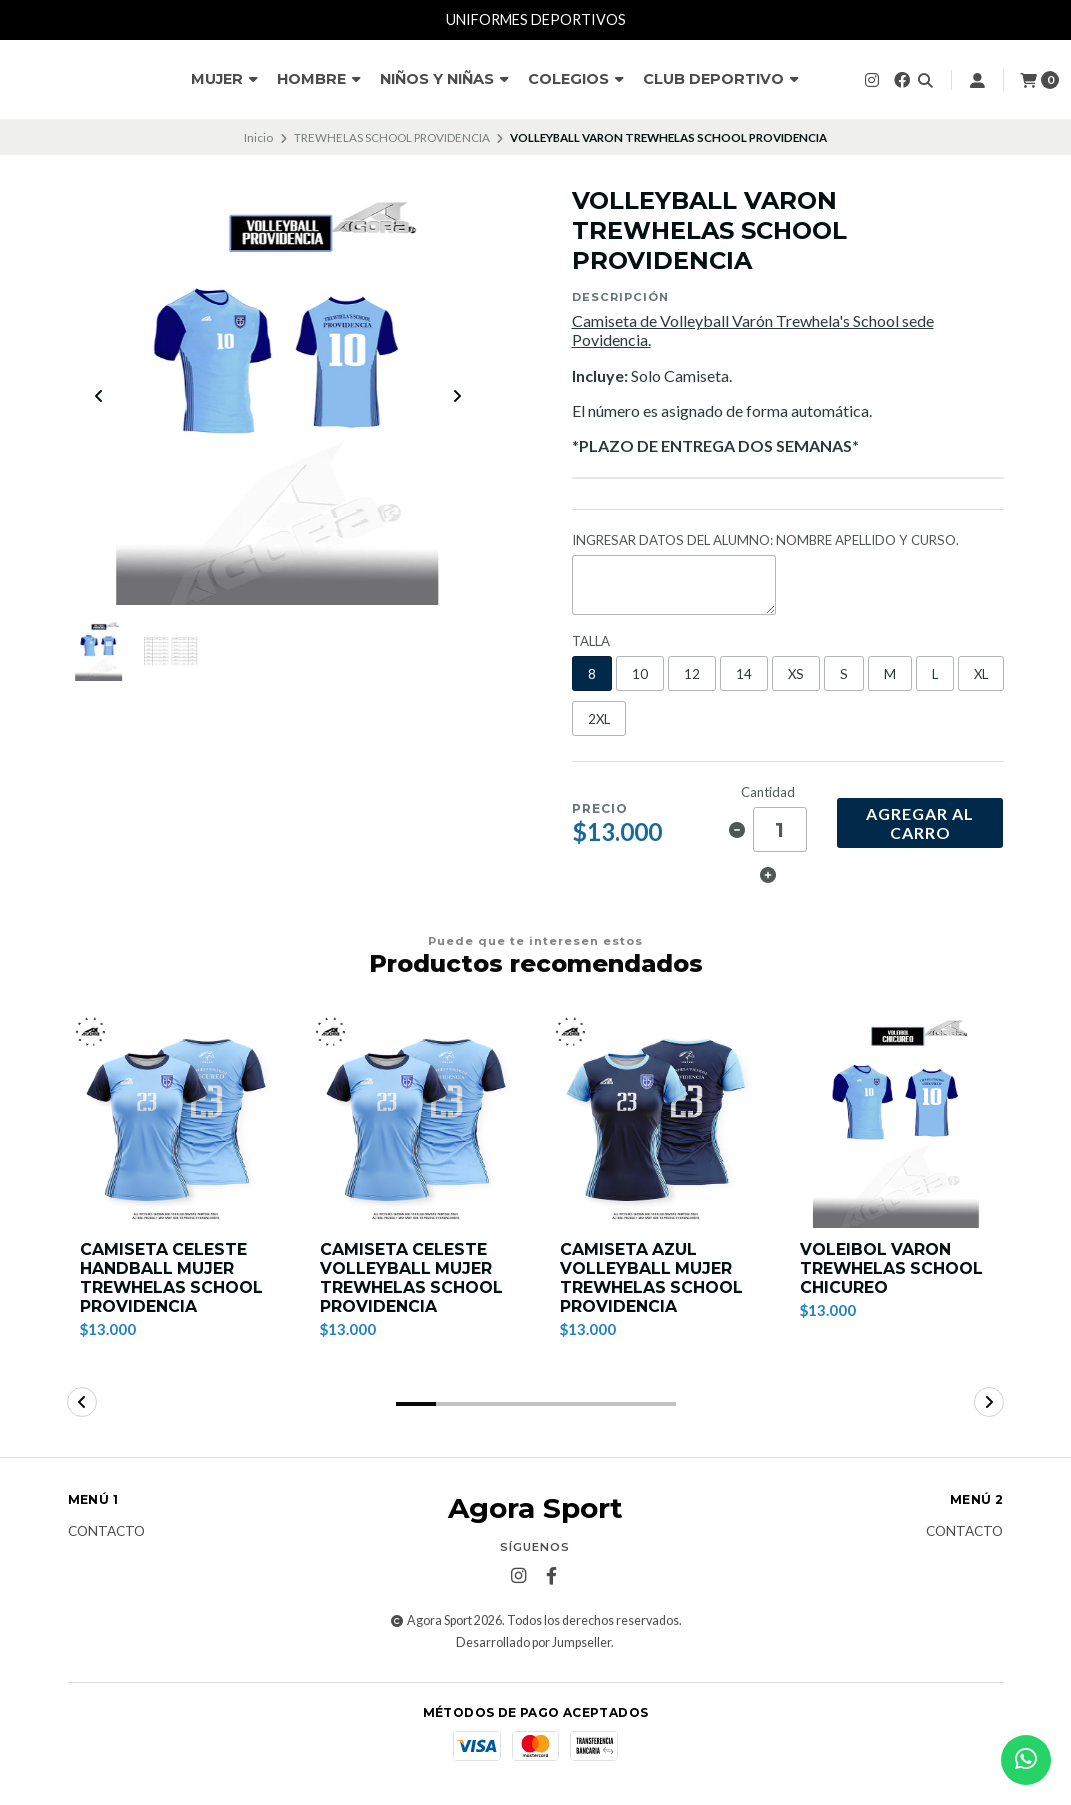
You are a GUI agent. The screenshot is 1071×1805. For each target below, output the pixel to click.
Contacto (106, 1533)
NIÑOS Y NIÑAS (444, 79)
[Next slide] (457, 397)
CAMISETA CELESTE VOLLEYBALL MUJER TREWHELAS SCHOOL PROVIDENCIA (412, 1278)
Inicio (258, 137)
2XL (599, 719)
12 (692, 674)
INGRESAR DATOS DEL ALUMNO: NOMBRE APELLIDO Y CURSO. (765, 540)
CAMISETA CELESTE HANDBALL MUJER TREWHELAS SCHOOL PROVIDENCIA (172, 1278)
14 (744, 674)
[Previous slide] (99, 397)
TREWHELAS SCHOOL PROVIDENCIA (392, 137)
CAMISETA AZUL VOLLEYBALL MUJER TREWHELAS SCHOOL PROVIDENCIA (652, 1278)
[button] (416, 1405)
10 (640, 674)
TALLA (591, 641)
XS (796, 674)
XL (981, 674)
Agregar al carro (920, 823)
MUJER (224, 79)
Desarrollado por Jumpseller (533, 1642)
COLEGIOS (576, 79)
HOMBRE (319, 79)
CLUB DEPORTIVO (721, 79)
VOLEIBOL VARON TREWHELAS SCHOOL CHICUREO (892, 1268)
